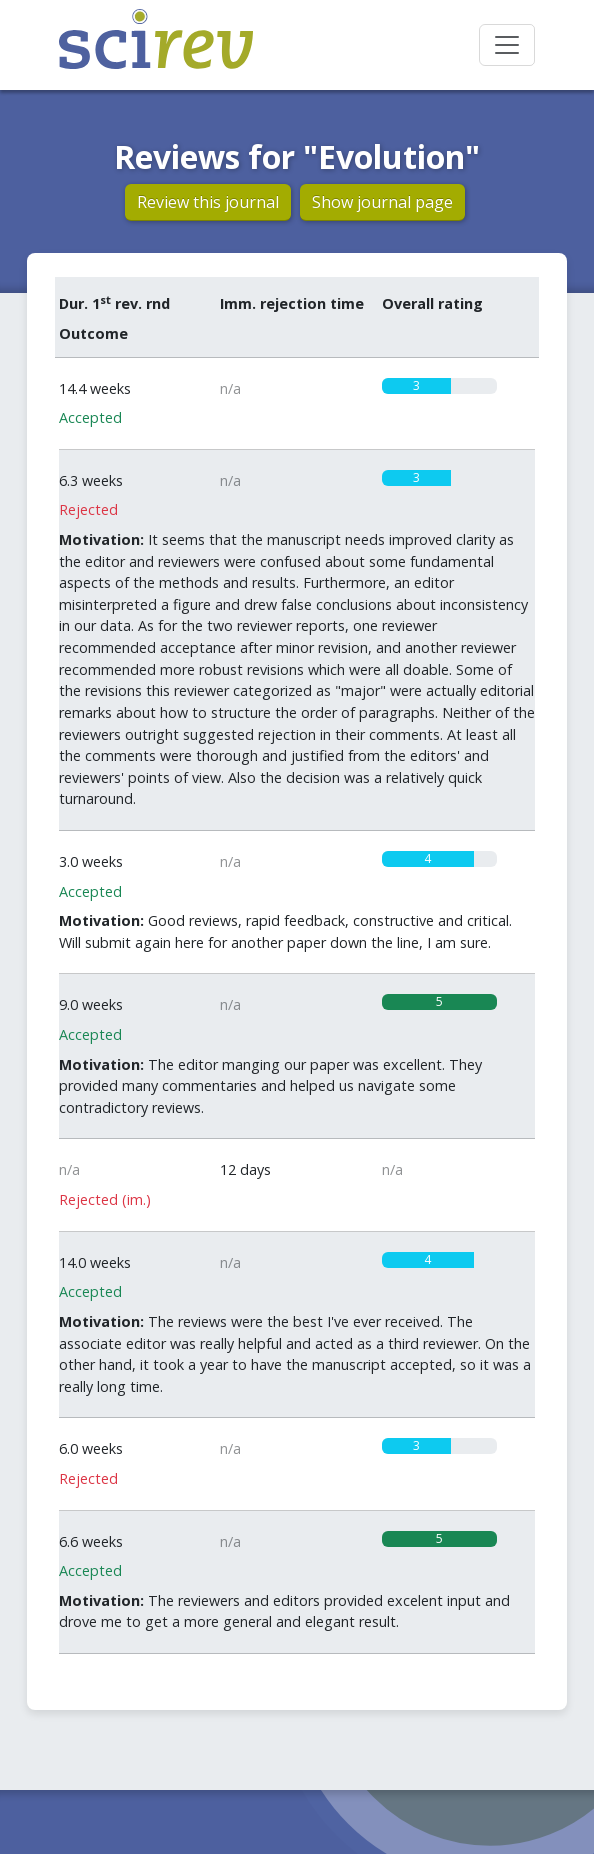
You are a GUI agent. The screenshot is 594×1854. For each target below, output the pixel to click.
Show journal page (382, 202)
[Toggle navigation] (507, 45)
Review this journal (208, 202)
